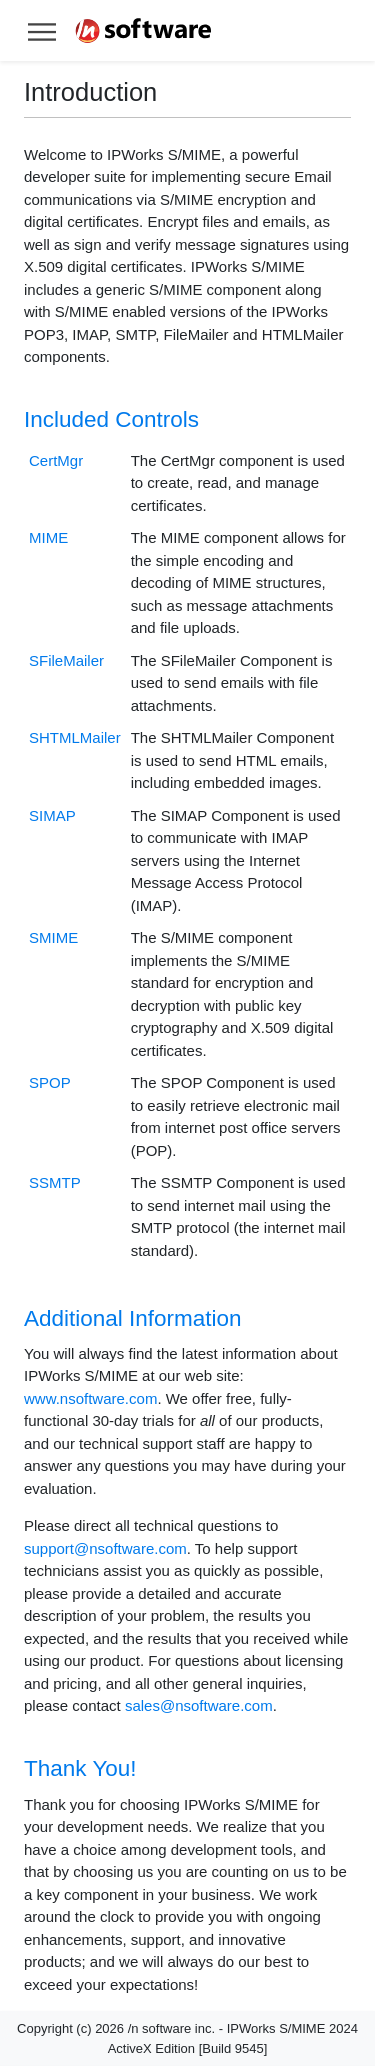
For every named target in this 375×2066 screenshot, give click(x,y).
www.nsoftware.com (90, 1398)
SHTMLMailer (75, 737)
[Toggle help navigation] (42, 30)
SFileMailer (66, 660)
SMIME (53, 937)
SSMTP (55, 1182)
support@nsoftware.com (105, 1548)
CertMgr (56, 460)
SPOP (50, 1082)
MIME (48, 537)
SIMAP (52, 815)
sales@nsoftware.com (199, 1705)
